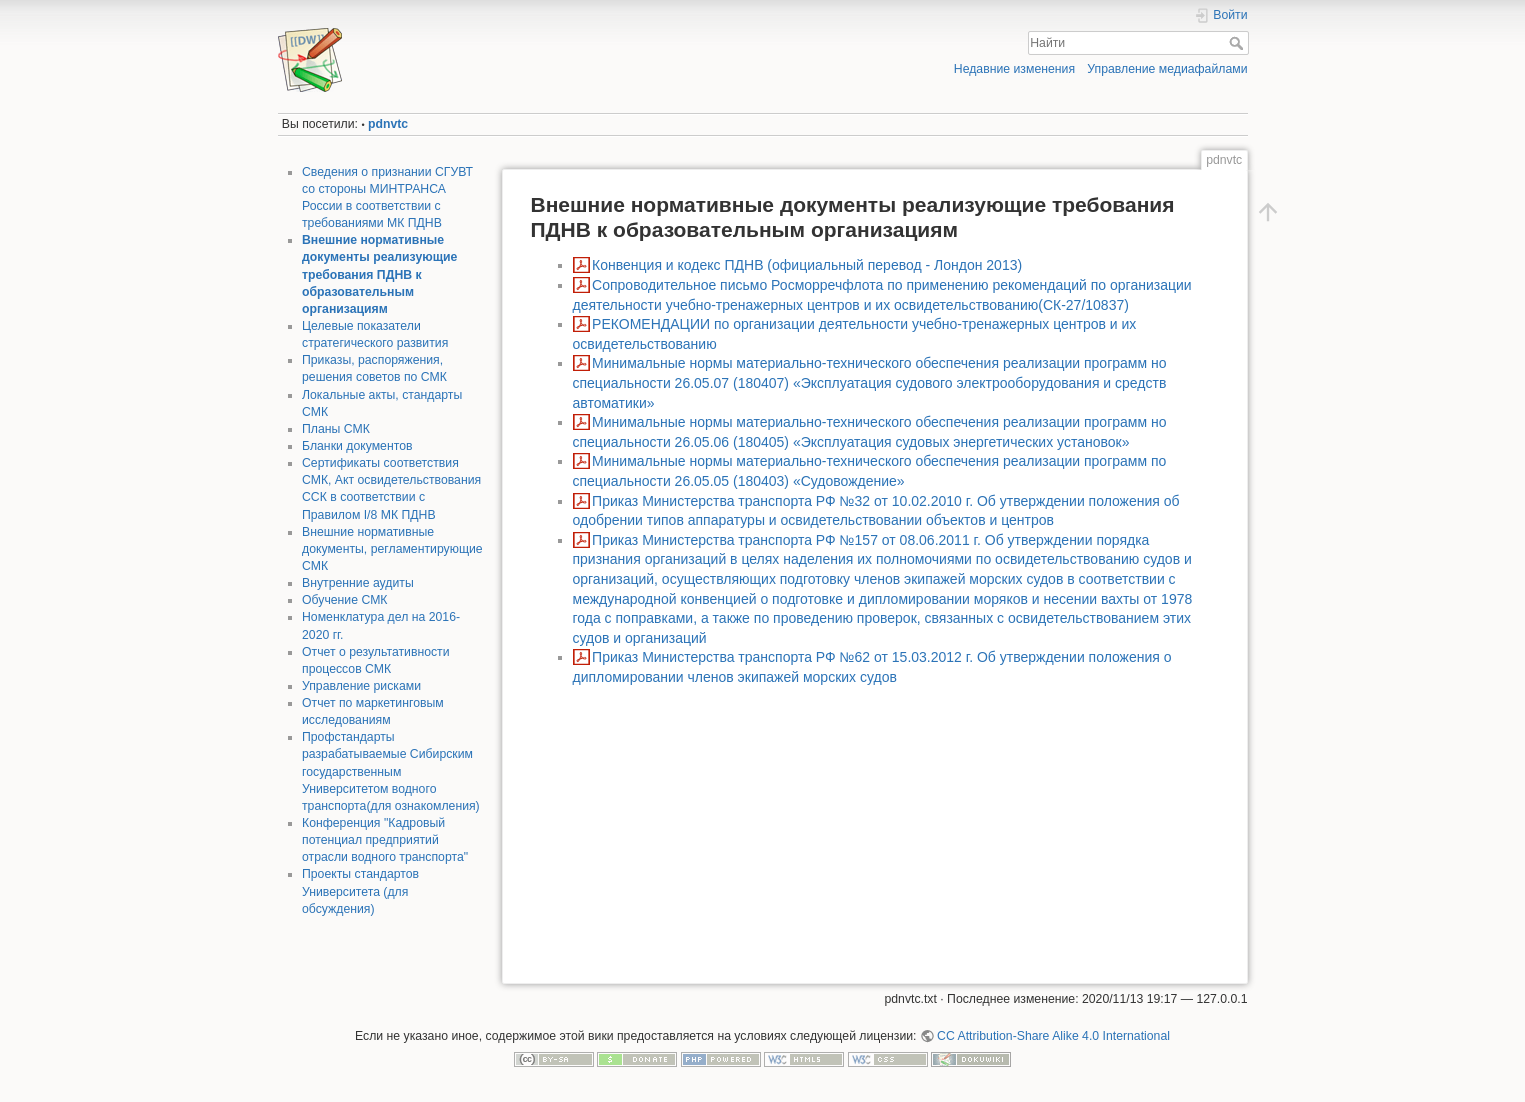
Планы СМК (336, 429)
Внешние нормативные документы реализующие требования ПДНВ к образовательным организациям (379, 274)
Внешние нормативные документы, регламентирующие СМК (392, 549)
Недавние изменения (1014, 69)
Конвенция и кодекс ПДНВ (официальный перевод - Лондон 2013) (807, 265)
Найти (1238, 43)
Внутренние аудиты (358, 583)
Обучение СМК (344, 600)
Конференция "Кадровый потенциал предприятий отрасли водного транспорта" (385, 840)
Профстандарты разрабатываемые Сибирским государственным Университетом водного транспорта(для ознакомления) (391, 771)
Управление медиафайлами (1167, 69)
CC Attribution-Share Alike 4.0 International (1053, 1036)
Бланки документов (357, 446)
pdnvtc (388, 124)
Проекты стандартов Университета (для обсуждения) (360, 891)
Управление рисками (361, 686)
